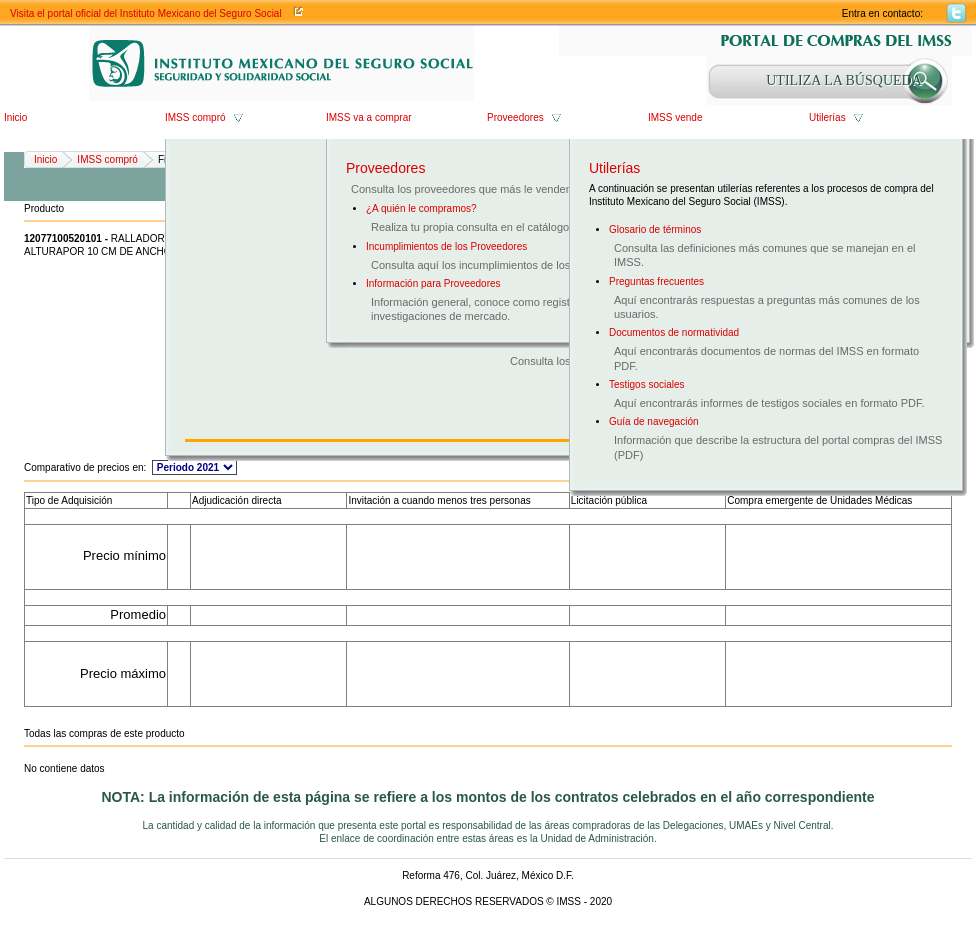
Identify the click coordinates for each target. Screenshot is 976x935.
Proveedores (515, 117)
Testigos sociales (647, 384)
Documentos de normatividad (674, 332)
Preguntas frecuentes (656, 281)
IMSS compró (195, 117)
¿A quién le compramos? (421, 208)
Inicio (15, 117)
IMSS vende (675, 117)
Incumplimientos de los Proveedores (446, 246)
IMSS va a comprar (369, 117)
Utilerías (827, 117)
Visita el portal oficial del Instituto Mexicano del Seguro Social (146, 13)
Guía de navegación (654, 421)
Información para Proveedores (433, 283)
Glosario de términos (655, 229)
